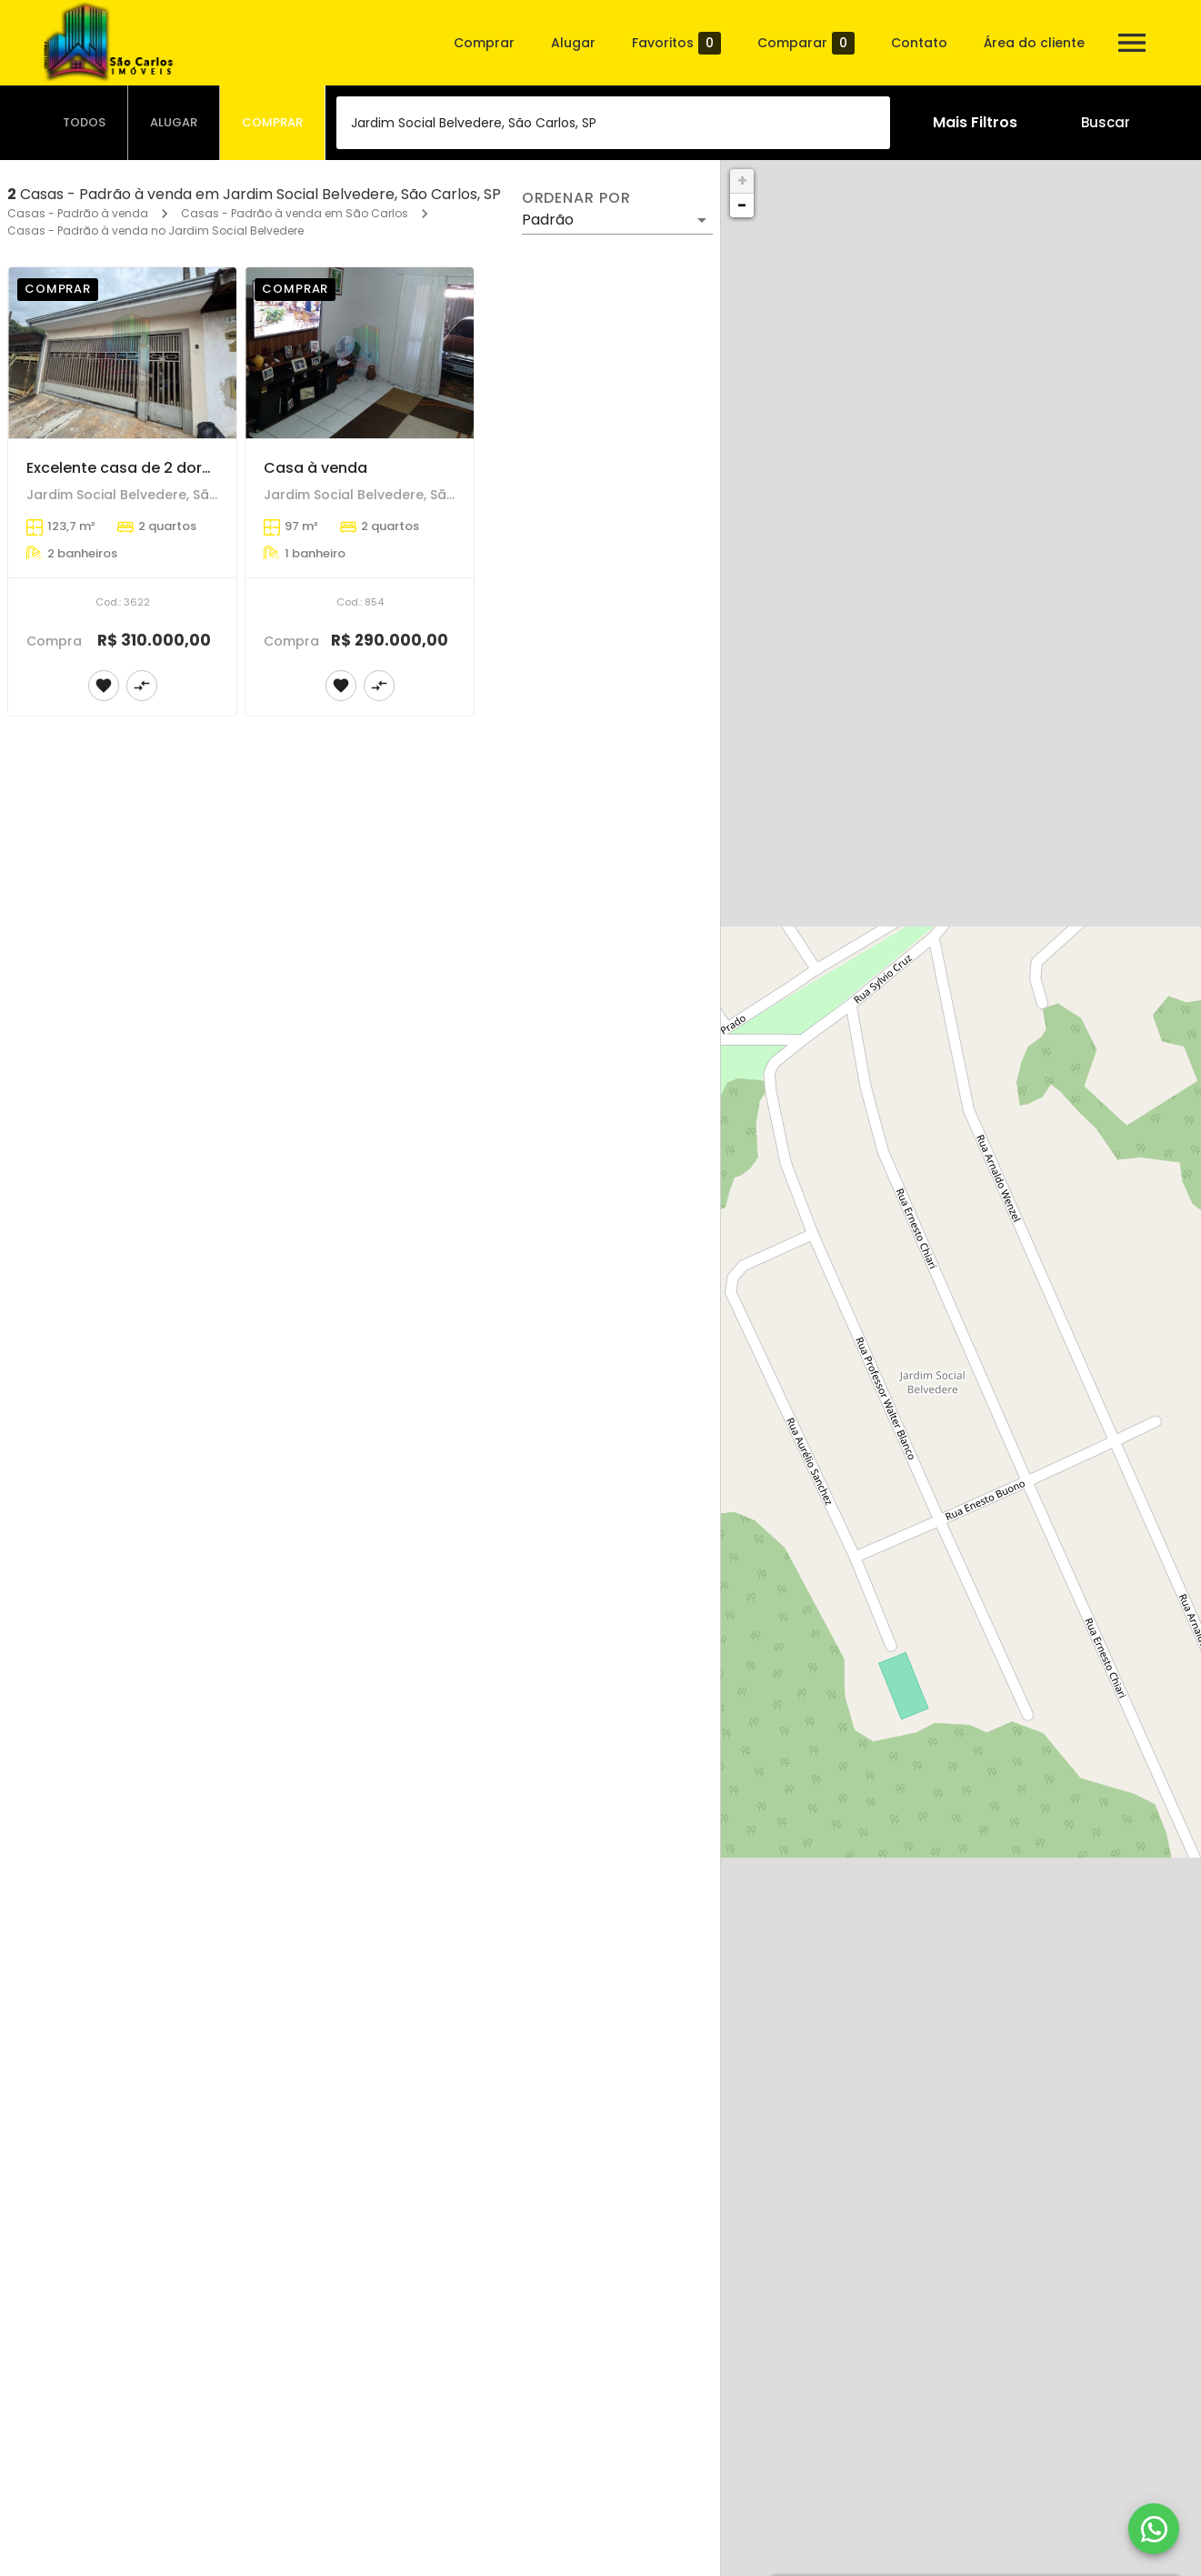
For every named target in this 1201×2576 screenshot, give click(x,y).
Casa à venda (315, 467)
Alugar (573, 43)
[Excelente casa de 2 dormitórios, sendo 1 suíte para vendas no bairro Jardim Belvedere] (122, 352)
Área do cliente (1034, 43)
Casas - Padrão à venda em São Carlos (294, 213)
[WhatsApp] (1153, 2528)
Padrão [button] (548, 219)
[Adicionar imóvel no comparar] (141, 685)
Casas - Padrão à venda (77, 213)
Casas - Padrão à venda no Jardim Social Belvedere (155, 230)
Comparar (806, 43)
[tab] (84, 122)
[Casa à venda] (359, 352)
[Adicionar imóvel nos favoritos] (103, 685)
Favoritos (676, 43)
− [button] (741, 205)
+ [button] (742, 180)
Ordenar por (576, 198)
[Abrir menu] (1132, 43)
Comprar (484, 43)
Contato (919, 43)
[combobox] (613, 122)
